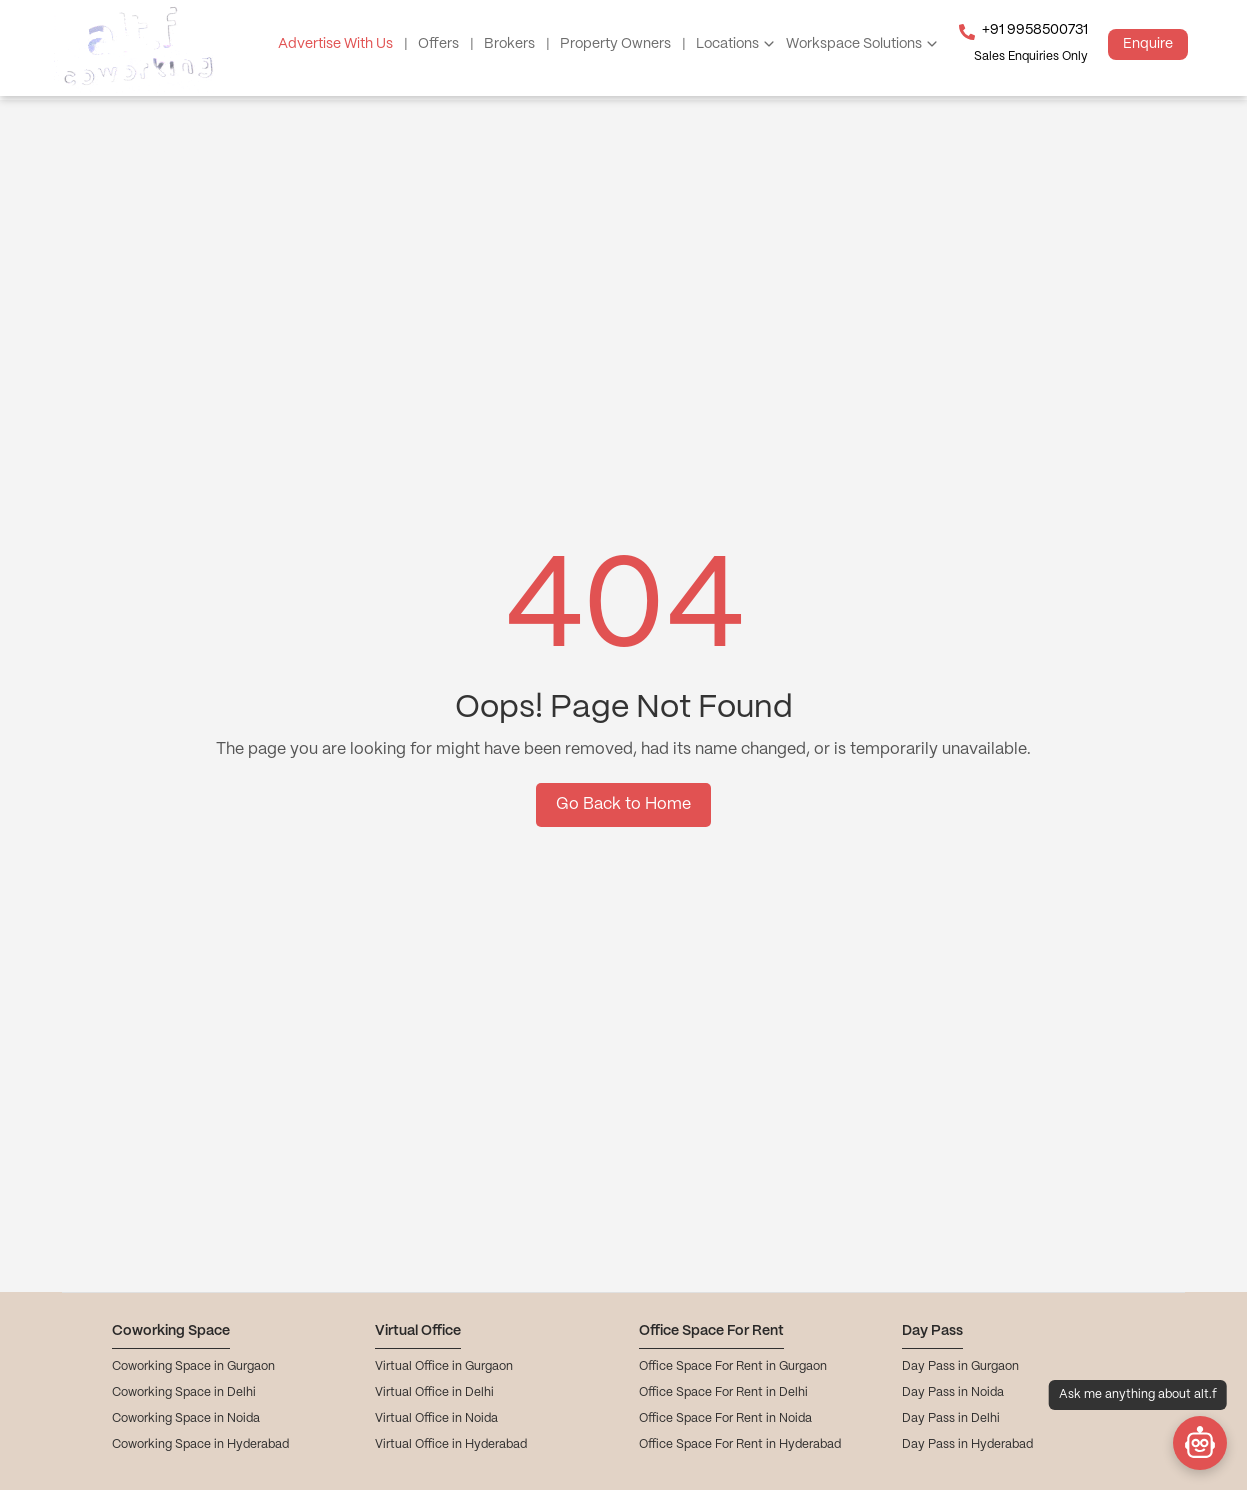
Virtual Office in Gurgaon (444, 1366)
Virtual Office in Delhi (434, 1392)
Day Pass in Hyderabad (967, 1444)
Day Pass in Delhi (951, 1418)
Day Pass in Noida (953, 1392)
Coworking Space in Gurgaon (193, 1366)
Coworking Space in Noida (186, 1418)
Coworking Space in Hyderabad (200, 1444)
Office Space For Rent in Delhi (723, 1392)
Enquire (1148, 44)
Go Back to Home (623, 804)
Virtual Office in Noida (436, 1418)
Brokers (517, 44)
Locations (727, 44)
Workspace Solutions (854, 44)
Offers (446, 44)
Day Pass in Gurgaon (960, 1366)
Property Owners (623, 44)
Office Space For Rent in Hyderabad (740, 1444)
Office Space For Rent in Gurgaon (733, 1366)
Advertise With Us (343, 44)
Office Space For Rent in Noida (725, 1418)
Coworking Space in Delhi (184, 1392)
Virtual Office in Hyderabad (451, 1444)
